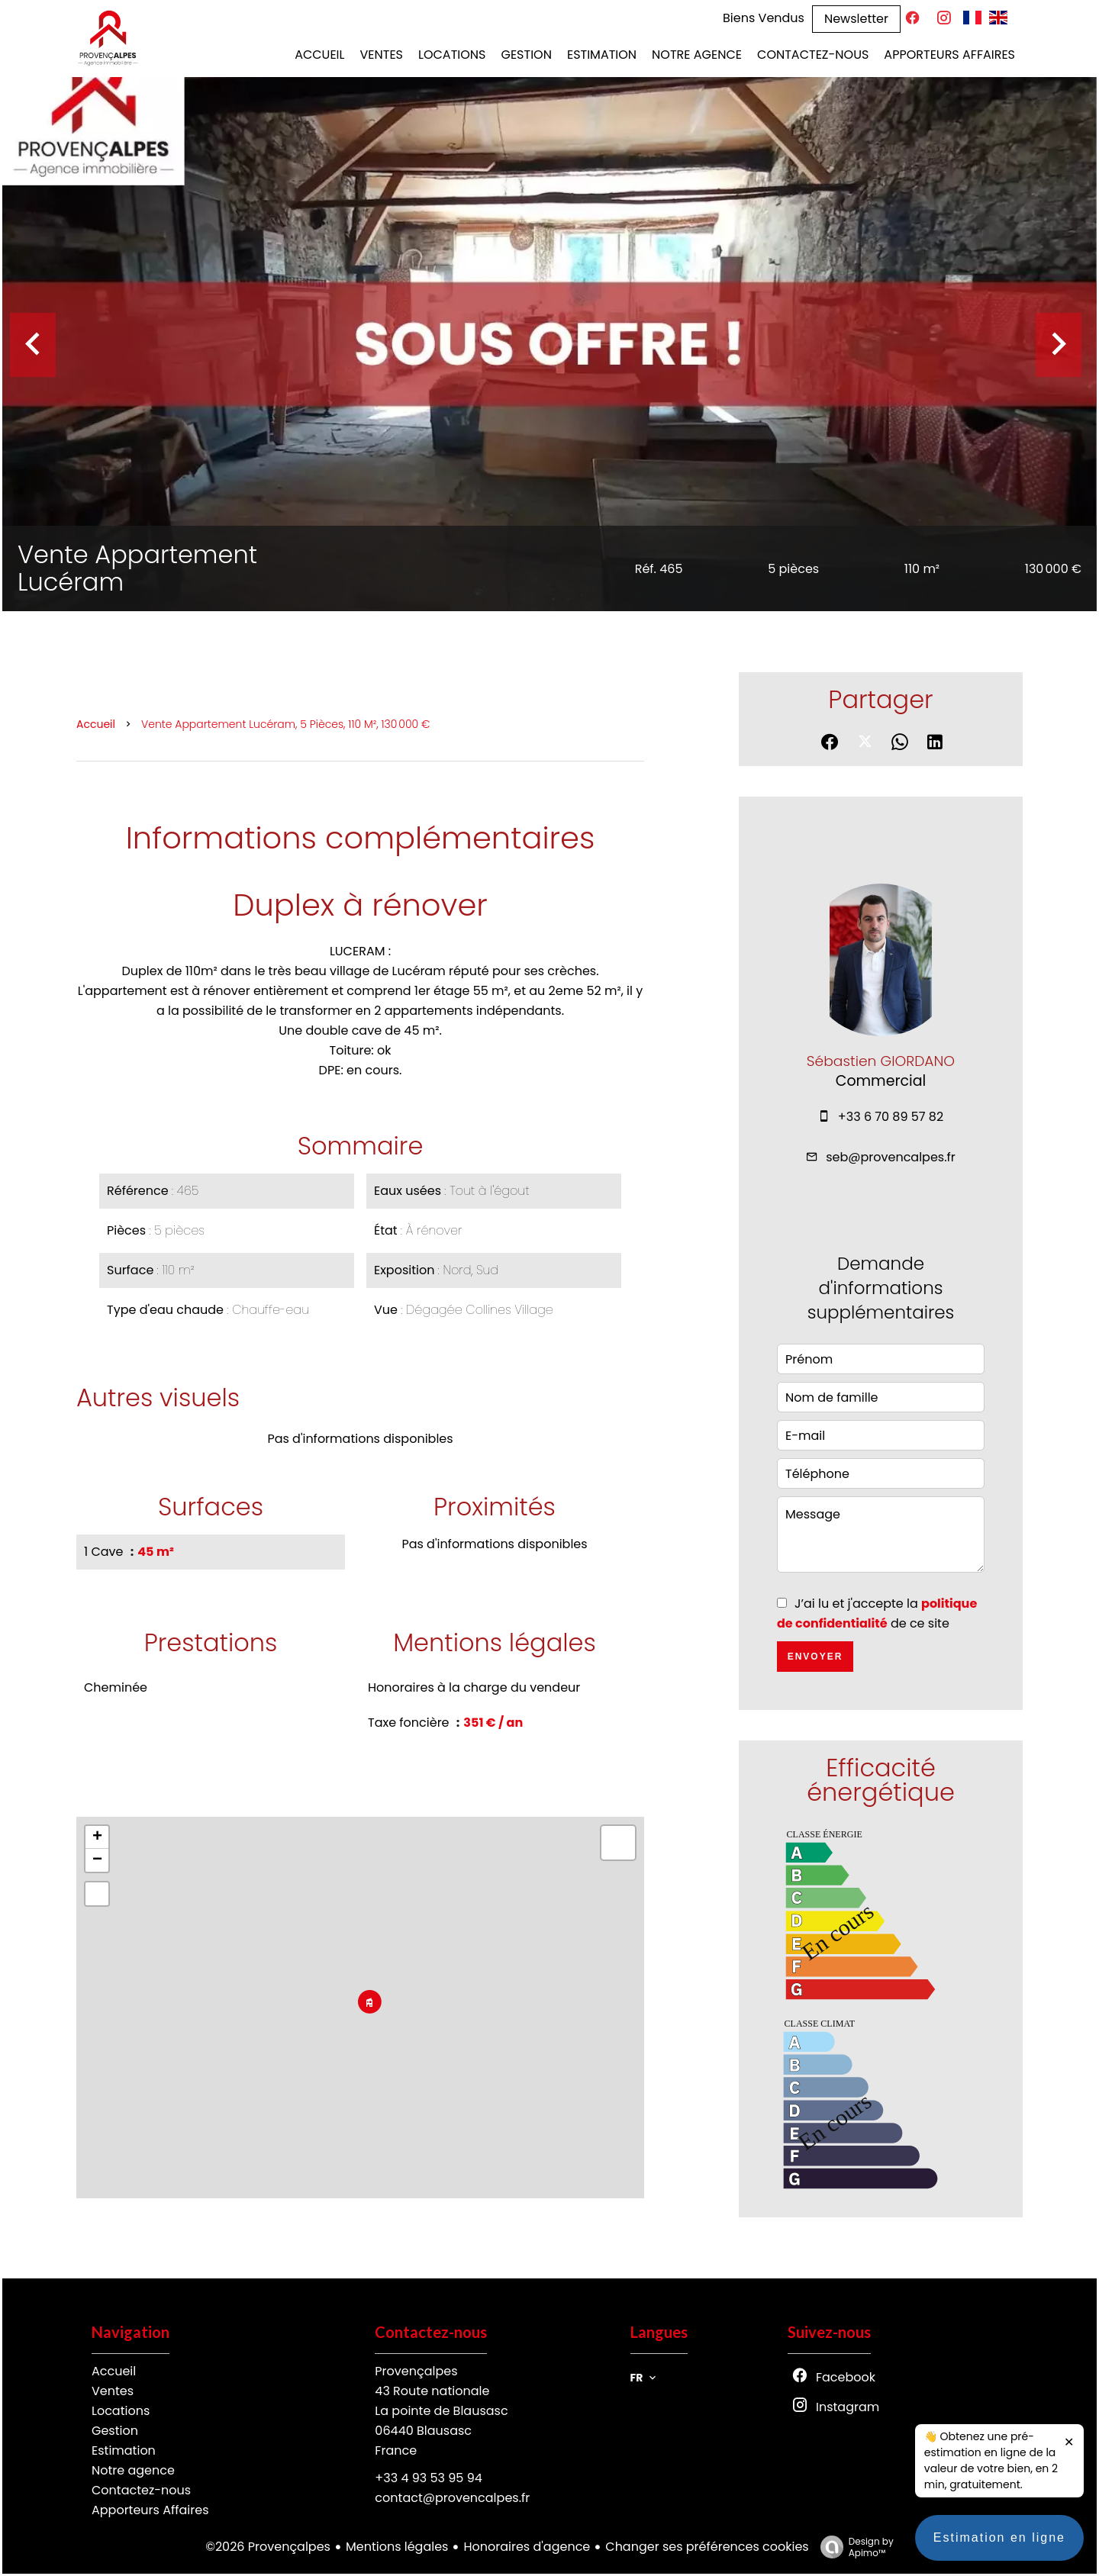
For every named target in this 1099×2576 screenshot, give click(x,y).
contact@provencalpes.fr (452, 2498)
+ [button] (97, 1837)
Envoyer (815, 1656)
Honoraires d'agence (526, 2546)
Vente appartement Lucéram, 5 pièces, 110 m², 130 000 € (285, 724)
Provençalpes (416, 2371)
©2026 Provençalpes (267, 2546)
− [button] (97, 1860)
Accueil (95, 724)
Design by (853, 2546)
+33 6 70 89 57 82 (890, 1116)
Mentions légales (397, 2546)
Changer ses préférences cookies (706, 2546)
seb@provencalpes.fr (891, 1157)
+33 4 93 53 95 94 (428, 2478)
